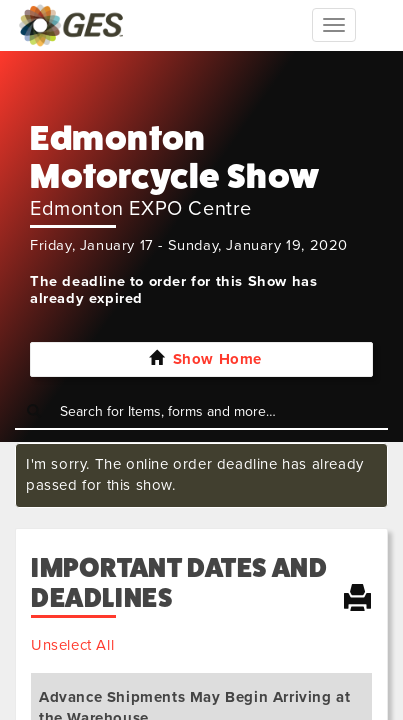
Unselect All (72, 645)
